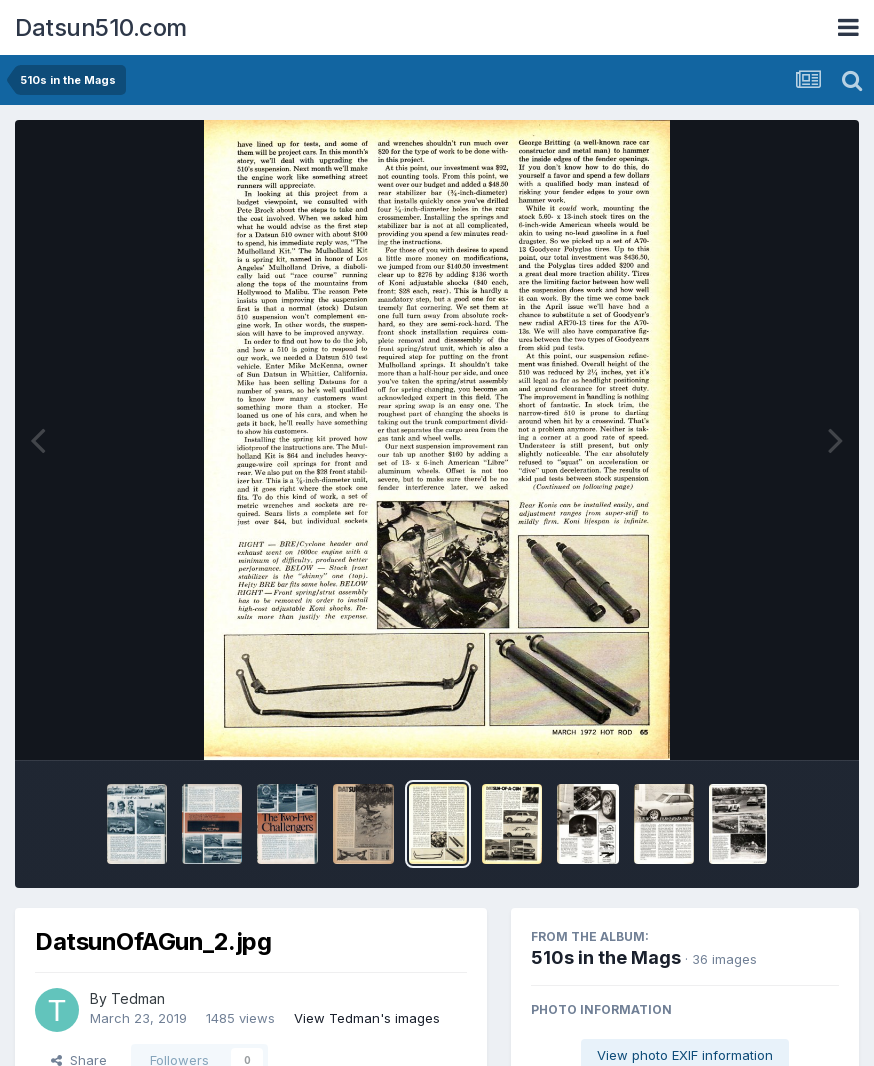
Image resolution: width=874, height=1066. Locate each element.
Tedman (138, 998)
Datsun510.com (101, 27)
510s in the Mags (606, 957)
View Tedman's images (367, 1018)
